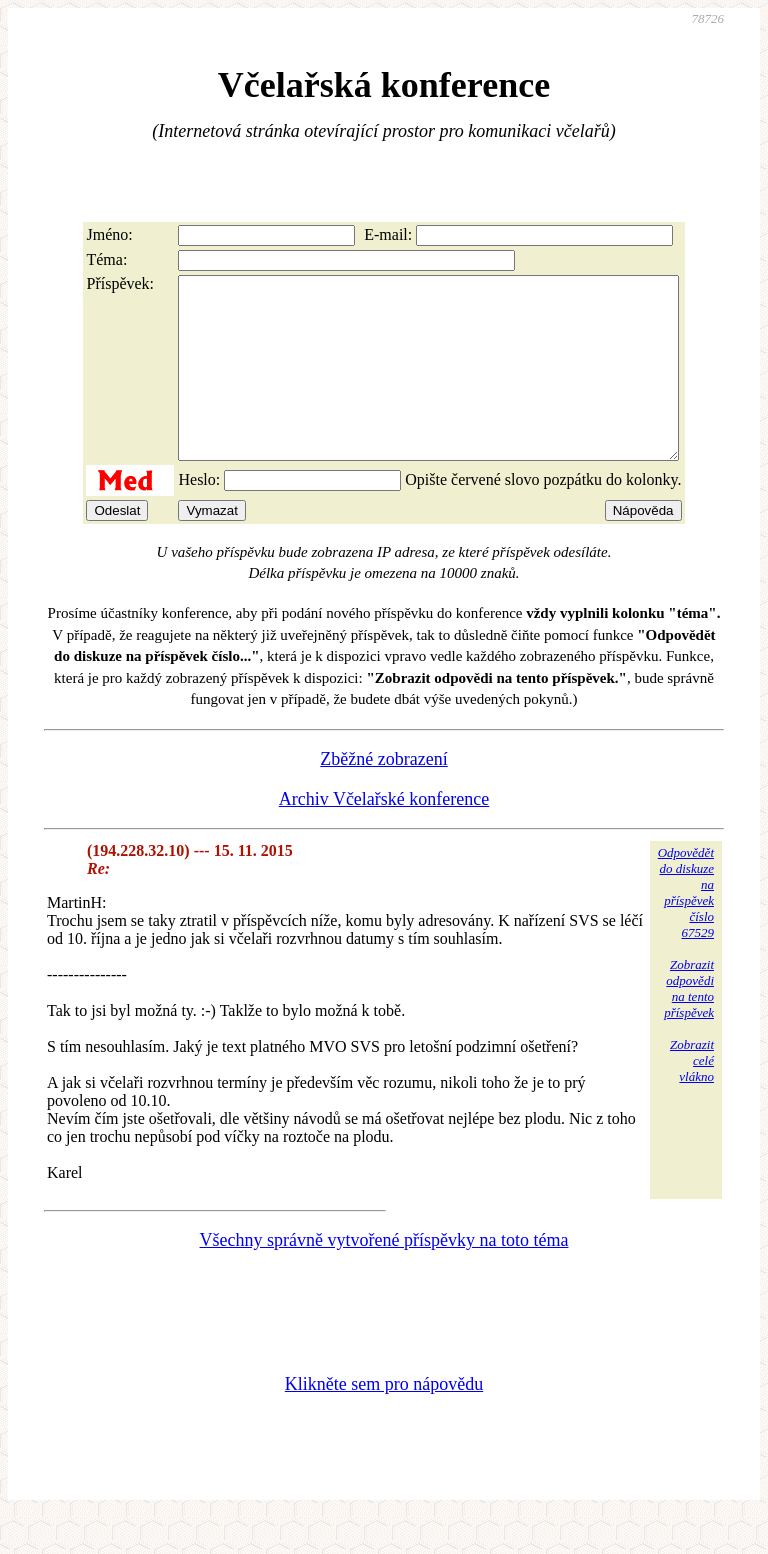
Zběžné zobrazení (383, 795)
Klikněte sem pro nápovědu (384, 1420)
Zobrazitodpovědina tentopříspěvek (689, 1024)
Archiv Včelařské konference (384, 835)
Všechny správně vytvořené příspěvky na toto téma (384, 1276)
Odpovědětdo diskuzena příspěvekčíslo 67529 (686, 928)
